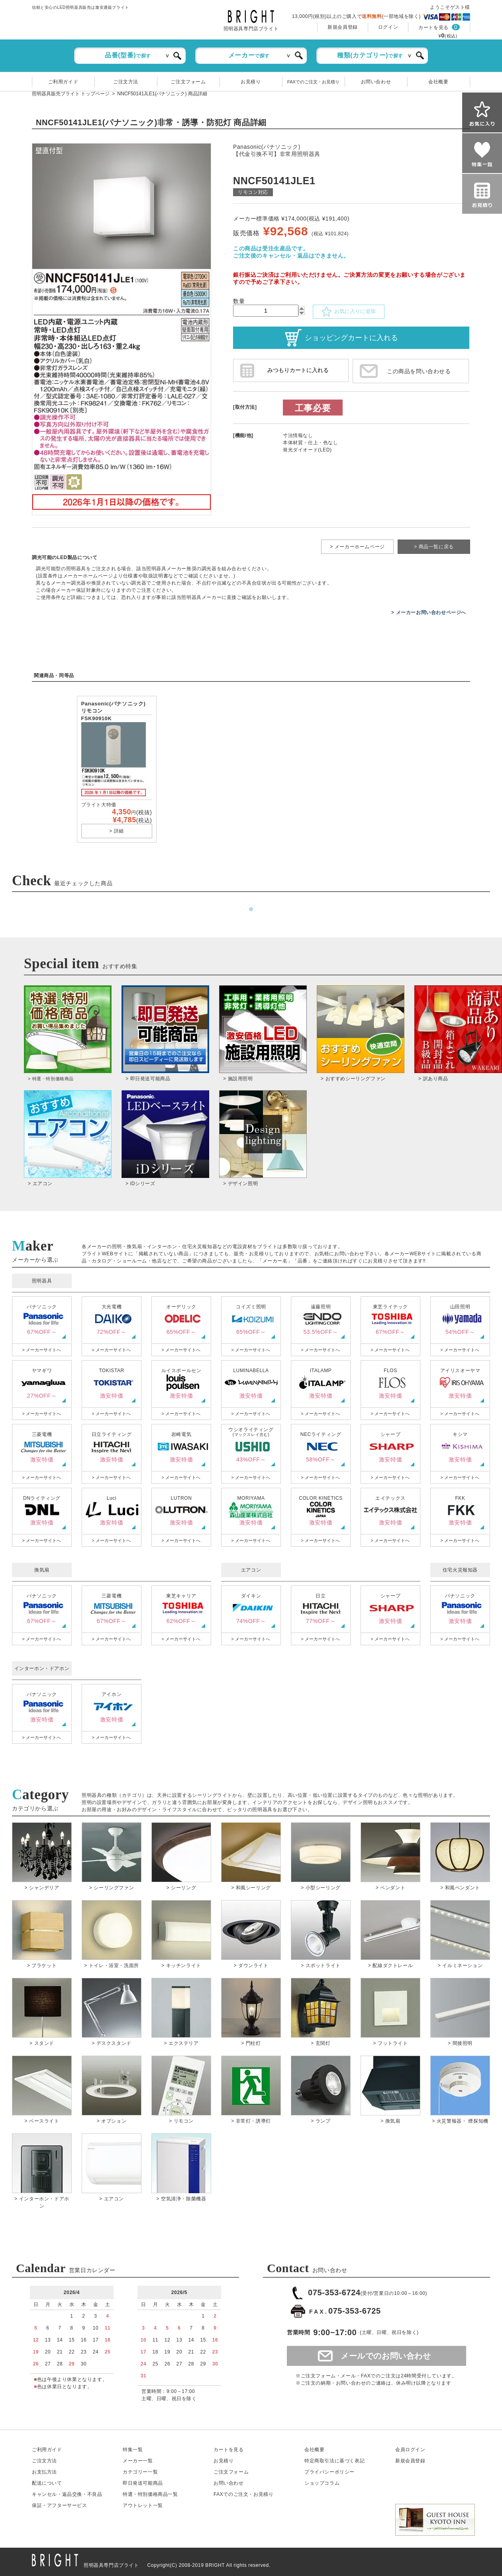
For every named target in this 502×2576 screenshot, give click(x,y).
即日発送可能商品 (143, 2483)
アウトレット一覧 (143, 2505)
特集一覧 (133, 2449)
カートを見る (433, 27)
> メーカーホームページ (357, 546)
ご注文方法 (125, 82)
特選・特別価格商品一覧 (150, 2494)
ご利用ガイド (63, 82)
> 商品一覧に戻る (434, 546)
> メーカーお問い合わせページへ (428, 612)
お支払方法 (44, 2472)
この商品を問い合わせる (419, 371)
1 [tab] (251, 910)
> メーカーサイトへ (41, 1349)
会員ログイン (410, 2449)
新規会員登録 (342, 27)
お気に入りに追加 (349, 312)
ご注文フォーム (188, 82)
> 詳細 (116, 831)
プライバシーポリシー (329, 2472)
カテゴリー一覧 (140, 2472)
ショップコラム (321, 2483)
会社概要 (438, 82)
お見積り (251, 82)
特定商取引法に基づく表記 (334, 2461)
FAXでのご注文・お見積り (313, 81)
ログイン (388, 27)
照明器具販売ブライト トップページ (71, 94)
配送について (47, 2483)
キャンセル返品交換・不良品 (67, 2494)
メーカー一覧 (138, 2461)
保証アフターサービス (59, 2505)
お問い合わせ (376, 82)
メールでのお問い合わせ (386, 2355)
